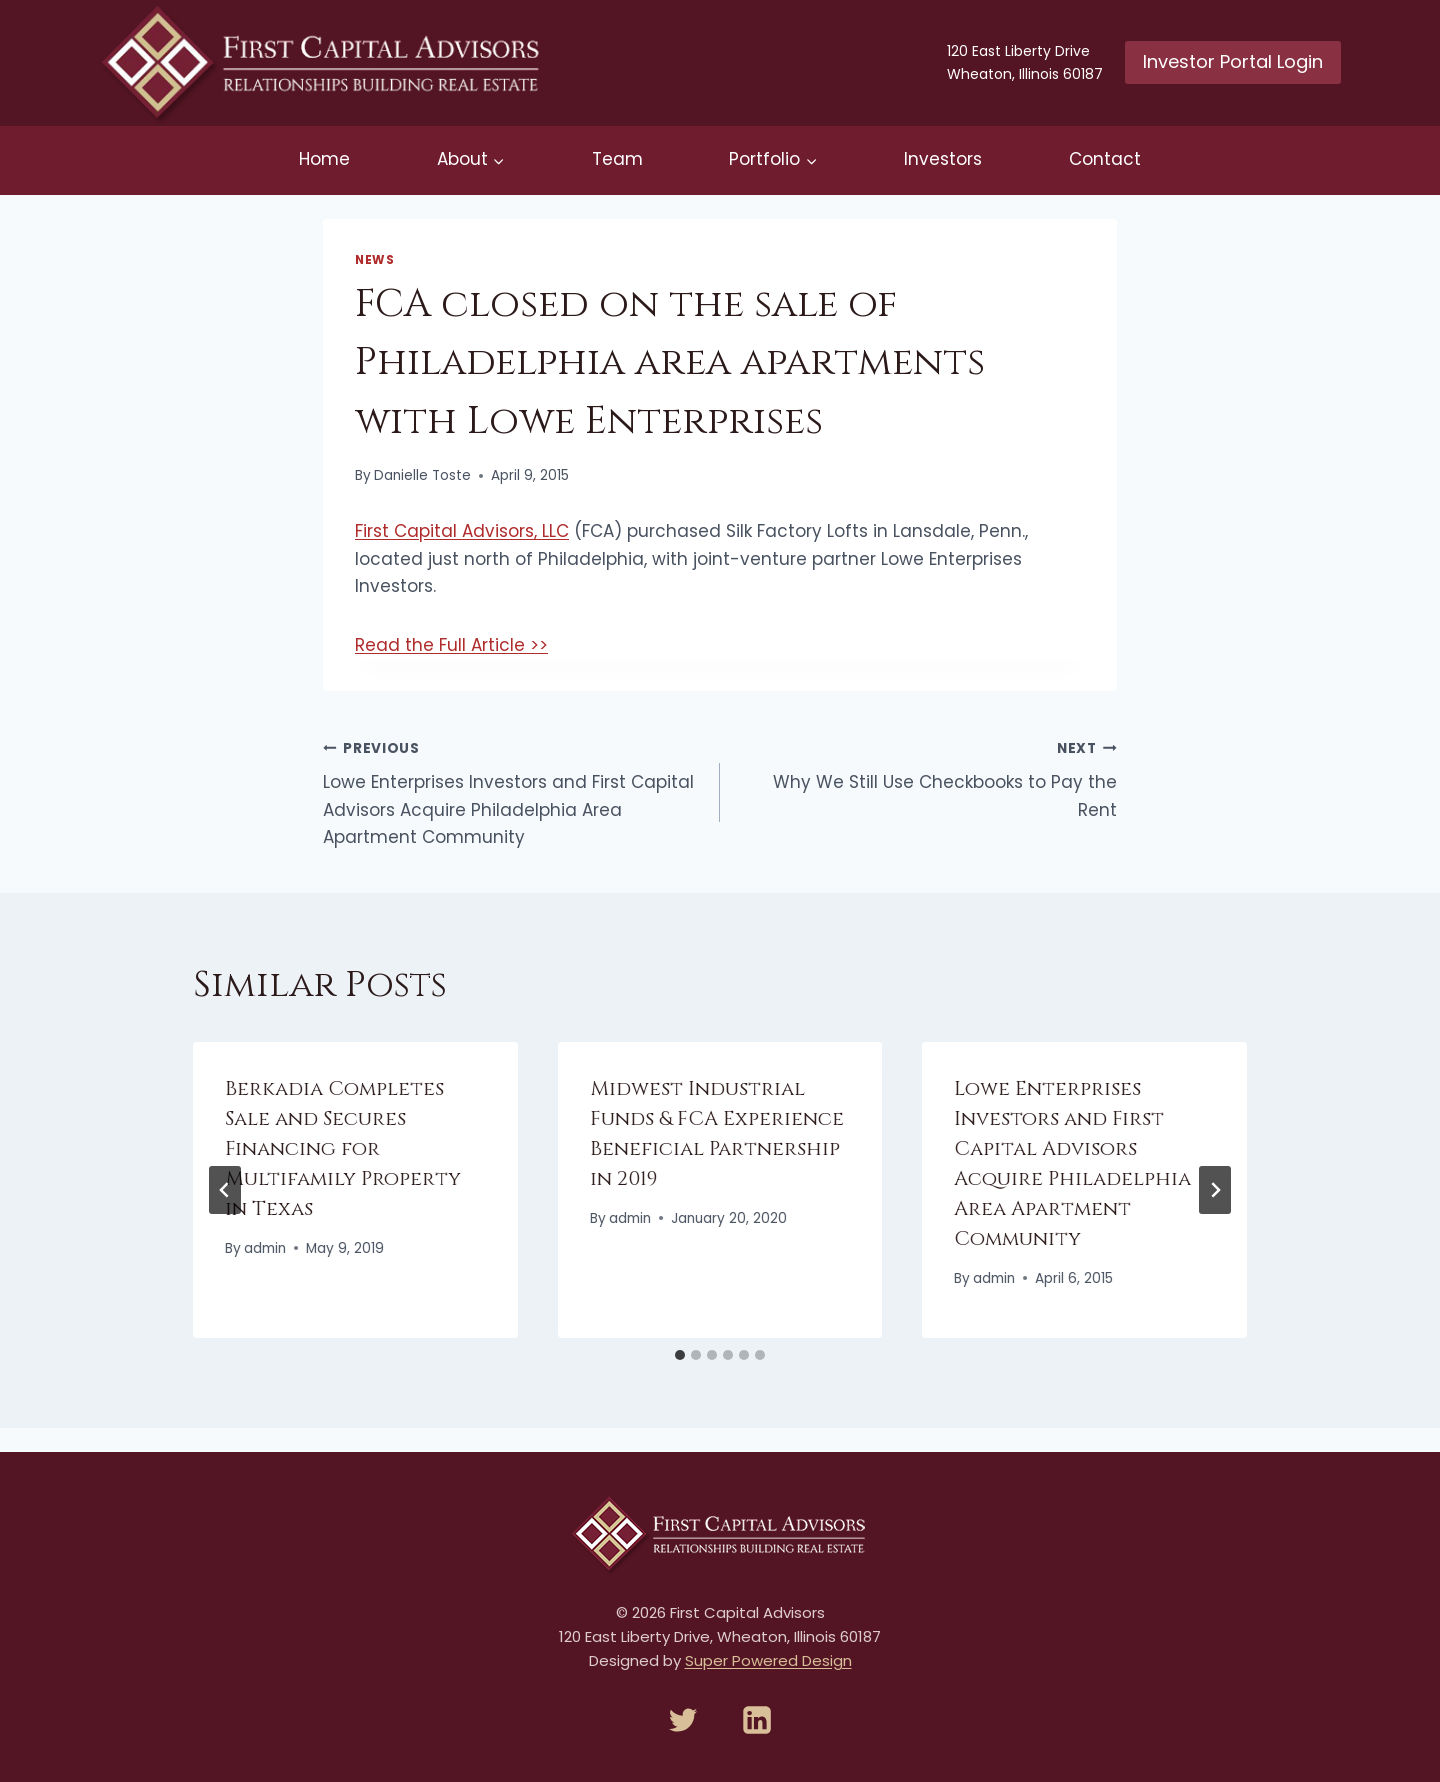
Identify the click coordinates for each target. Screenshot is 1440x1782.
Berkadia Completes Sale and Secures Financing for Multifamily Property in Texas (343, 1148)
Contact (1105, 159)
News (374, 260)
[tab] (680, 1355)
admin (265, 1248)
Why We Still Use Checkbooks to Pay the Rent (927, 778)
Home (324, 159)
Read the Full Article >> (451, 645)
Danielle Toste (422, 475)
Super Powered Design (768, 1660)
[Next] (1215, 1190)
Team (617, 159)
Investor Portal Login (1233, 61)
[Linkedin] (757, 1720)
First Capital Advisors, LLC (462, 531)
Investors (943, 159)
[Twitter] (683, 1720)
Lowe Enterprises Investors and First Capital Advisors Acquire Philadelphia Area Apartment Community (513, 791)
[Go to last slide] (225, 1190)
